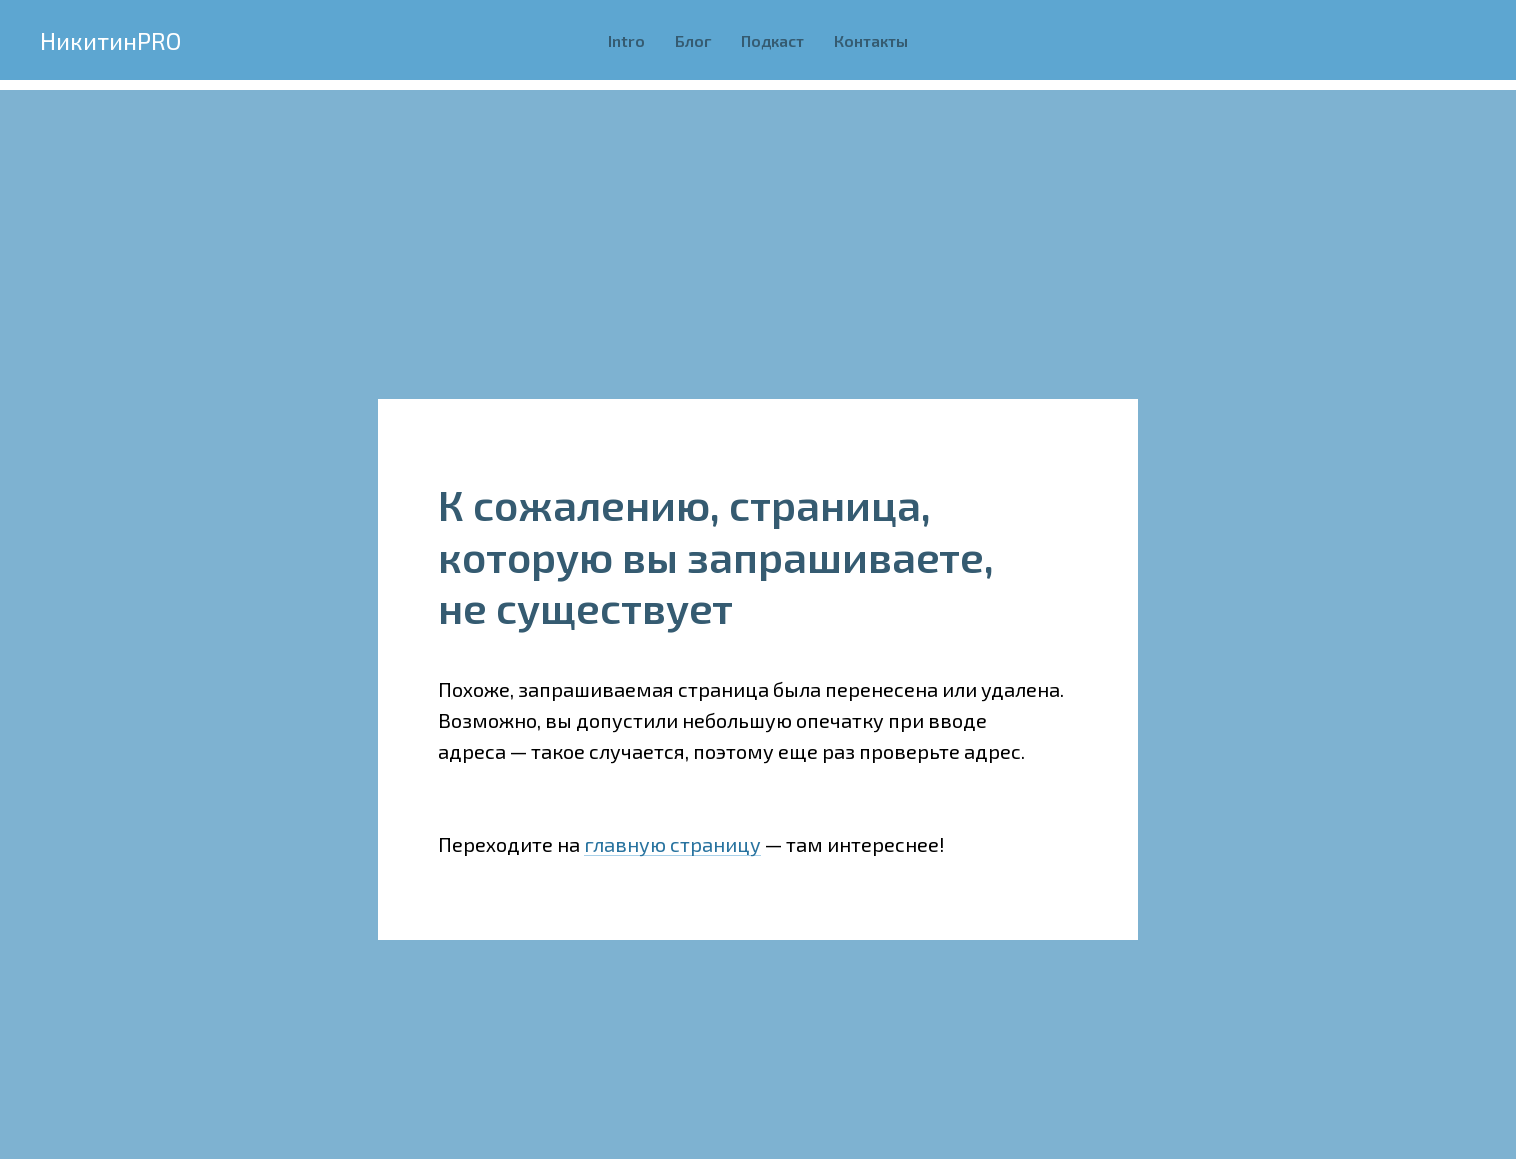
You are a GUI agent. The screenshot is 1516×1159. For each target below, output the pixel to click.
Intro (626, 40)
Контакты (871, 40)
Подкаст (772, 40)
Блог (693, 40)
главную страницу (672, 844)
